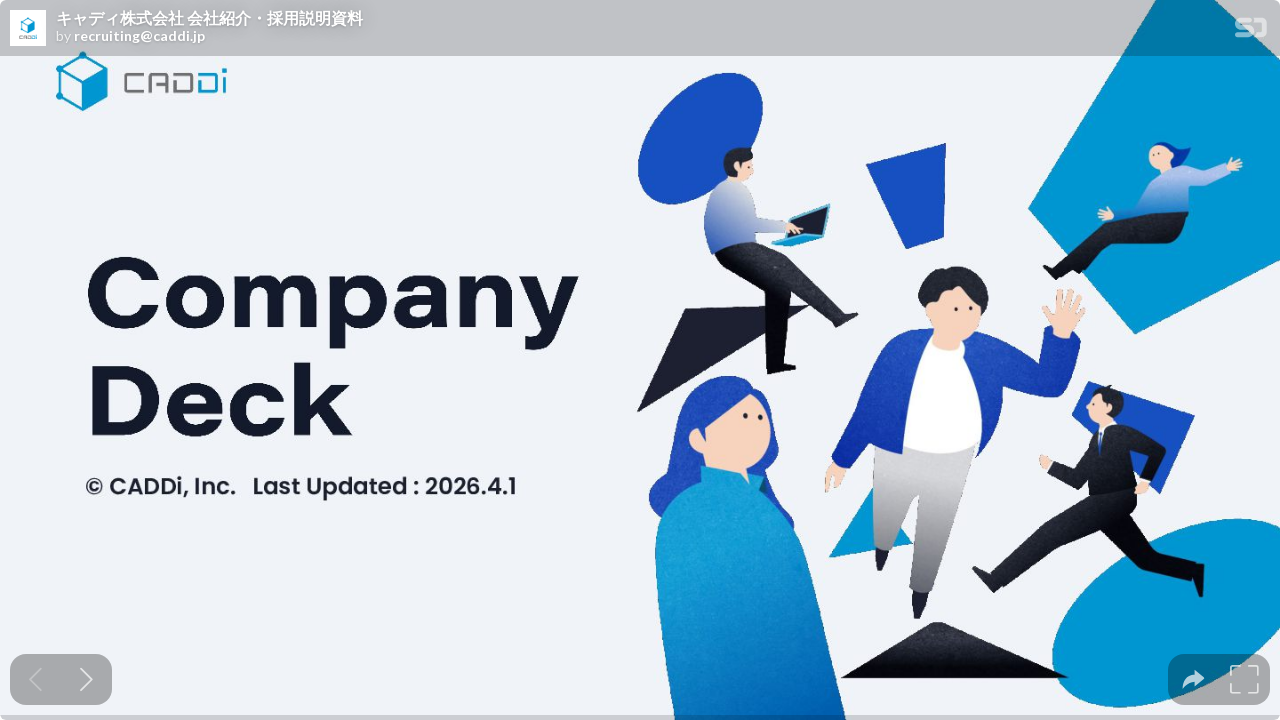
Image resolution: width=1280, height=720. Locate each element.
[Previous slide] (35, 679)
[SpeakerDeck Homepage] (1251, 31)
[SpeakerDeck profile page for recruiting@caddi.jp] (28, 29)
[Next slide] (86, 679)
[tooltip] (1193, 679)
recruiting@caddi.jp (139, 36)
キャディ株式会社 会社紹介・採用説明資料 (209, 18)
